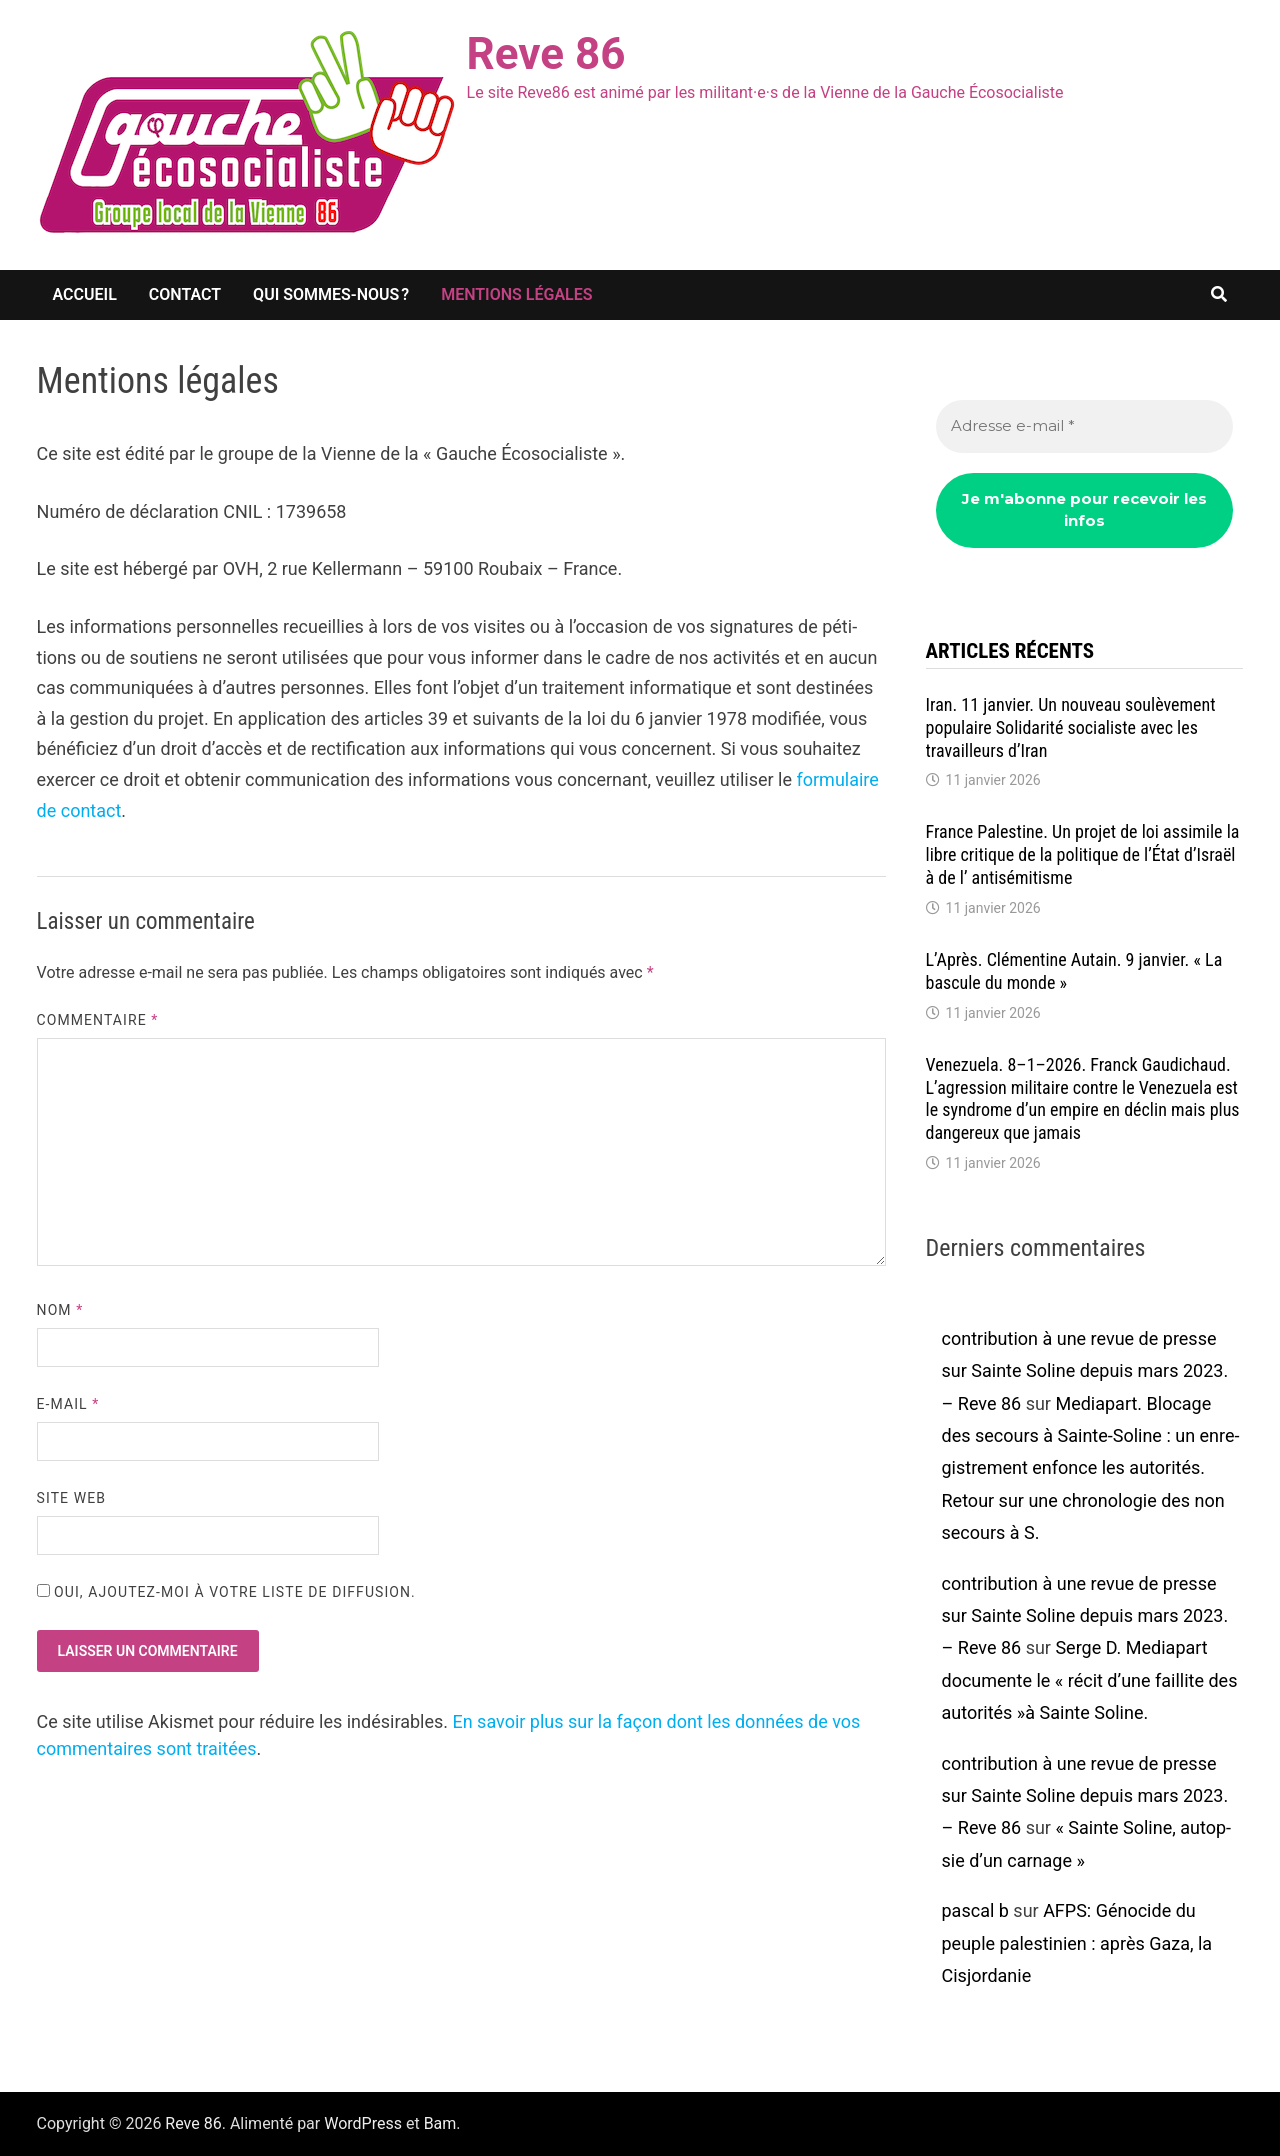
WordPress (363, 2123)
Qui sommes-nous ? (331, 294)
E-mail (68, 1404)
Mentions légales (516, 294)
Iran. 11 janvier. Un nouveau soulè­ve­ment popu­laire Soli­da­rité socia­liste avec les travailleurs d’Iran (1071, 727)
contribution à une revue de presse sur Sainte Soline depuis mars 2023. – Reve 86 (1085, 1371)
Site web (71, 1498)
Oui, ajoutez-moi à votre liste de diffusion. (226, 1592)
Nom (60, 1310)
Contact (185, 294)
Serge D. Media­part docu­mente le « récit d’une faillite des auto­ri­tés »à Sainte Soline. (1090, 1680)
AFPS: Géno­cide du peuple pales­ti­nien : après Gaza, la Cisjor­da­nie (1077, 1943)
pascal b (975, 1910)
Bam (440, 2123)
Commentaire (98, 1020)
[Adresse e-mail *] (1085, 426)
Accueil (85, 294)
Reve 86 (546, 54)
